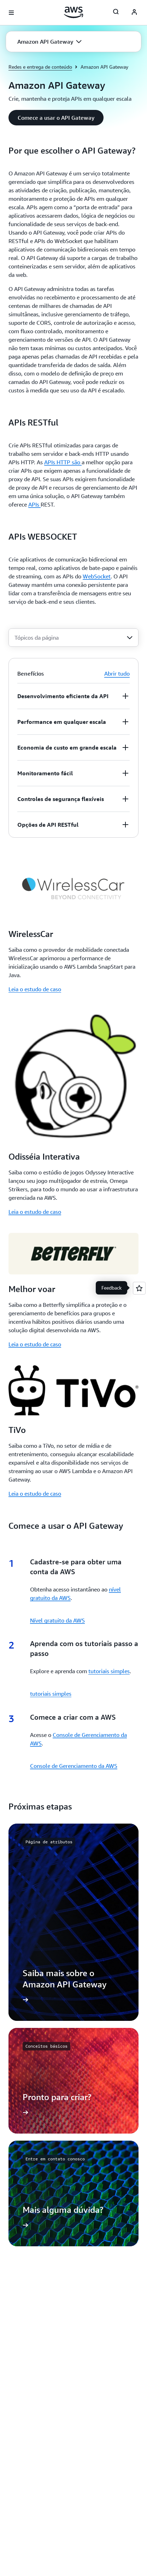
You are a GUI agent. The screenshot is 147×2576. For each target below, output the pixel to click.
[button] (49, 41)
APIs (34, 504)
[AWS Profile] (134, 13)
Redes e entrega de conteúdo (40, 67)
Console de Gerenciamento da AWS (73, 1765)
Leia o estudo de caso (34, 989)
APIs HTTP (63, 462)
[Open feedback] (139, 1288)
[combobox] (73, 637)
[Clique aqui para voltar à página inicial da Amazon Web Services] (73, 12)
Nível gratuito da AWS (57, 1620)
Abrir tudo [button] (117, 673)
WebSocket (97, 576)
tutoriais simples (109, 1671)
